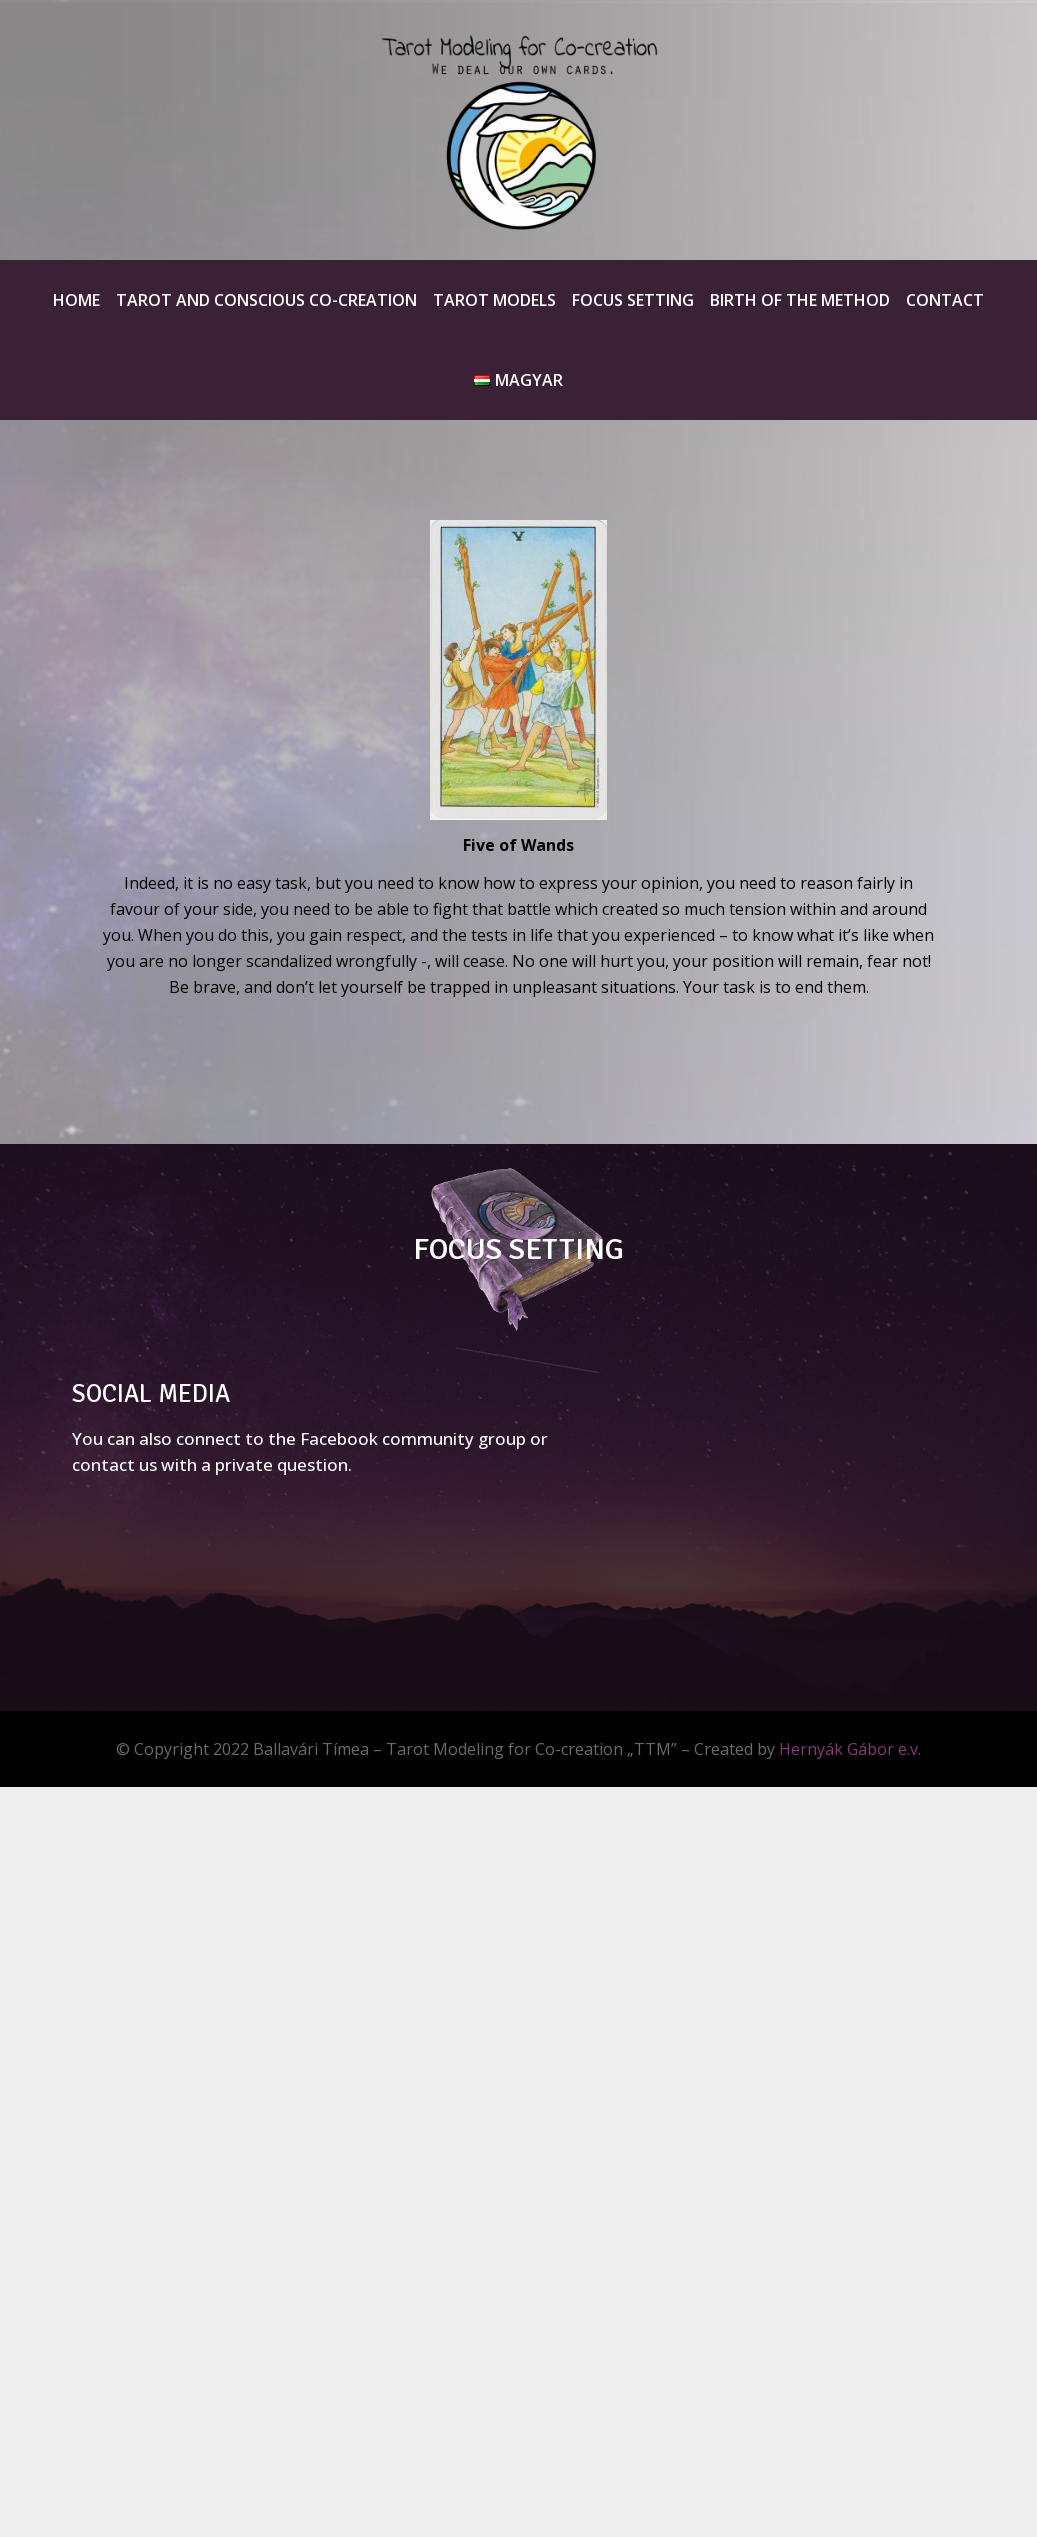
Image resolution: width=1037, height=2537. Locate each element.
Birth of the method (800, 300)
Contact (945, 300)
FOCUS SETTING (518, 1249)
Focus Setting (633, 300)
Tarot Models (494, 300)
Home (76, 300)
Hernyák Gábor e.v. (850, 1749)
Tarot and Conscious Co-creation (266, 300)
